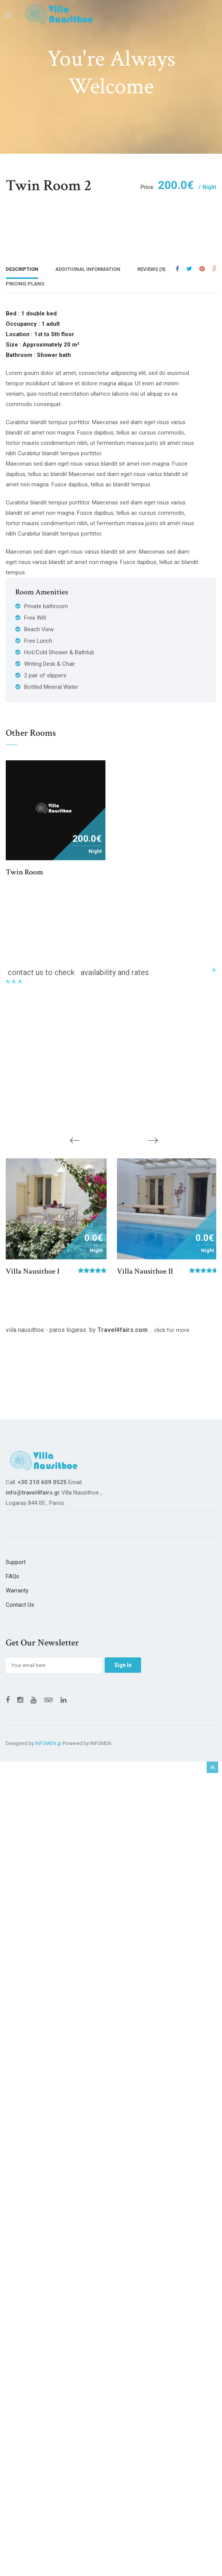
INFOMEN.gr (48, 1747)
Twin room (24, 873)
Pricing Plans (25, 284)
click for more (171, 1333)
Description (22, 269)
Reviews (151, 269)
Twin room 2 (49, 186)
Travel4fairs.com (122, 1333)
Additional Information (87, 269)
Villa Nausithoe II (145, 1275)
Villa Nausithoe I (32, 1275)
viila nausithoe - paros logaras (46, 1333)
